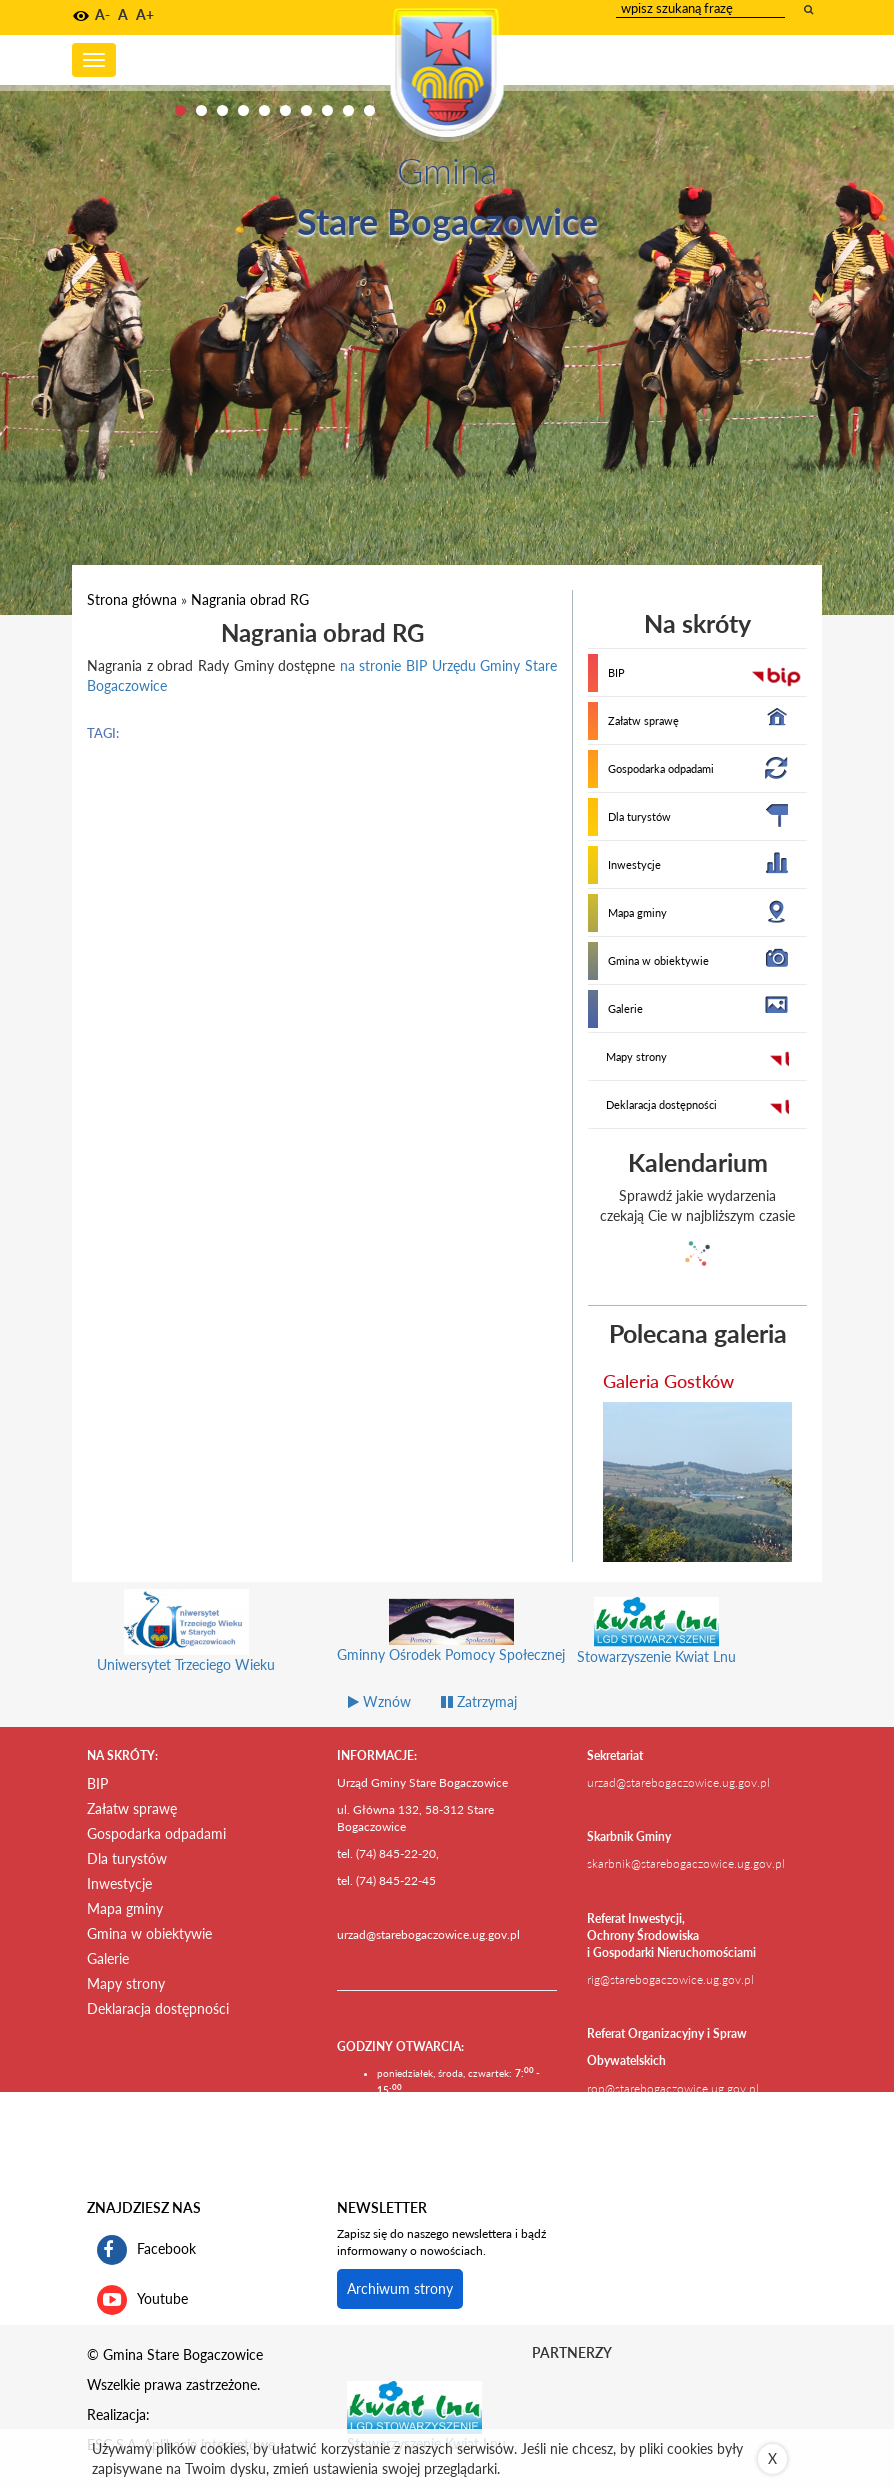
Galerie (625, 1008)
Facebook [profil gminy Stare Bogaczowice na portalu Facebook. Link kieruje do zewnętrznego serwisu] (146, 2250)
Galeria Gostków (668, 1381)
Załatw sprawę (643, 720)
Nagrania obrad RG (250, 599)
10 (369, 110)
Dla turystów (639, 816)
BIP (616, 672)
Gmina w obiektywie (658, 960)
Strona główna (132, 599)
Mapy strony (636, 1056)
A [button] (123, 14)
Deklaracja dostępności (661, 1104)
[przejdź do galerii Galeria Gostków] (697, 1482)
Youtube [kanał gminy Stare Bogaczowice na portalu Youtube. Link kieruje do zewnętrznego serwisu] (142, 2300)
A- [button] (102, 14)
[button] (81, 16)
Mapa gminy (637, 912)
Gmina (447, 170)
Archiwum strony (400, 2288)
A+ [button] (145, 14)
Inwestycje (634, 864)
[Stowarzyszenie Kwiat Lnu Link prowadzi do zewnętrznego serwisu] (414, 2406)
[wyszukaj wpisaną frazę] (810, 9)
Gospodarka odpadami (661, 768)
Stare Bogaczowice (447, 221)
